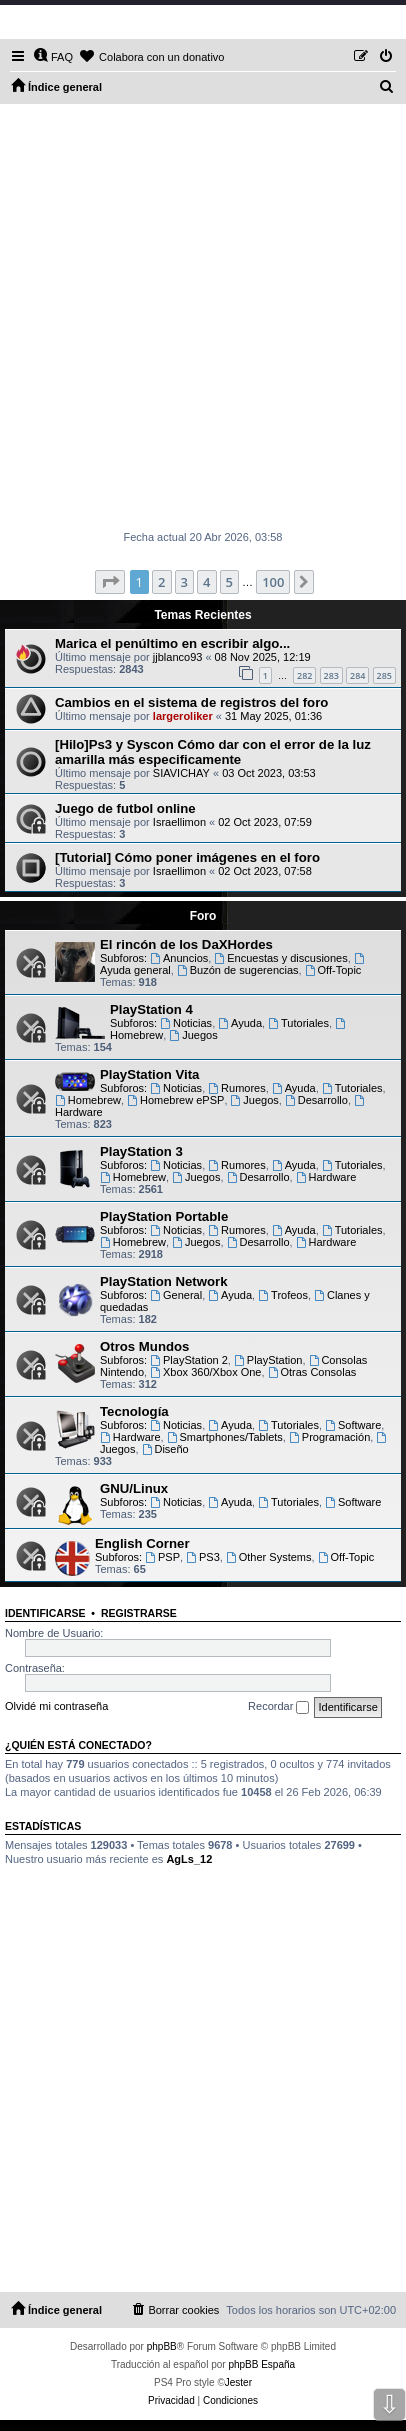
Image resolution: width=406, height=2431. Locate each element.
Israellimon (179, 822)
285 (384, 675)
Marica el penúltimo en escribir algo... (172, 643)
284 (357, 675)
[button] (110, 582)
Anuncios (179, 958)
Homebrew (88, 1100)
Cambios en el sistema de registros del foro (191, 702)
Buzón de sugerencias (238, 970)
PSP (162, 1557)
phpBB (162, 2346)
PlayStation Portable (164, 1216)
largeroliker (183, 716)
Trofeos (283, 1295)
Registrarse (139, 1613)
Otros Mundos (144, 1346)
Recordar (278, 1707)
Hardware (326, 1177)
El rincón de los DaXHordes (186, 944)
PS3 (203, 1557)
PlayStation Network (164, 1281)
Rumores (236, 1088)
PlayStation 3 (141, 1151)
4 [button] (206, 582)
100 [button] (273, 582)
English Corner (142, 1543)
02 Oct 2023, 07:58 (265, 871)
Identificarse (45, 1613)
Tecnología (134, 1411)
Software (353, 1425)
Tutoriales (298, 1023)
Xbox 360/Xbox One (205, 1372)
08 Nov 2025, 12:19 (263, 657)
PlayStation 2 (189, 1360)
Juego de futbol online (125, 808)
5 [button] (229, 582)
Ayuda (240, 1023)
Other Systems (269, 1557)
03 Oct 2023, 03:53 (269, 773)
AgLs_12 (189, 1859)
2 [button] (161, 582)
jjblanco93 (178, 657)
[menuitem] (53, 57)
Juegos (193, 1035)
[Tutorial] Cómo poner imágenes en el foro (187, 857)
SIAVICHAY (181, 773)
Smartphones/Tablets (225, 1437)
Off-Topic (333, 970)
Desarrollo (316, 1100)
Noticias (186, 1023)
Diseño (165, 1449)
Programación (329, 1437)
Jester (238, 2382)
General (176, 1295)
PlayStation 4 (151, 1009)
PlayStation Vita (149, 1074)
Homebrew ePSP (175, 1100)
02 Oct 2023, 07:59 (265, 822)
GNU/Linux (134, 1488)
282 (304, 675)
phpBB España (261, 2364)
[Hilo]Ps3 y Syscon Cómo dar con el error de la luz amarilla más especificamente (213, 752)
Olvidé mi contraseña (56, 1706)
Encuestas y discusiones (280, 958)
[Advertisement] (203, 317)
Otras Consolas (312, 1372)
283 (331, 675)
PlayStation (268, 1360)
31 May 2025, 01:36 (273, 716)
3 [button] (184, 582)
